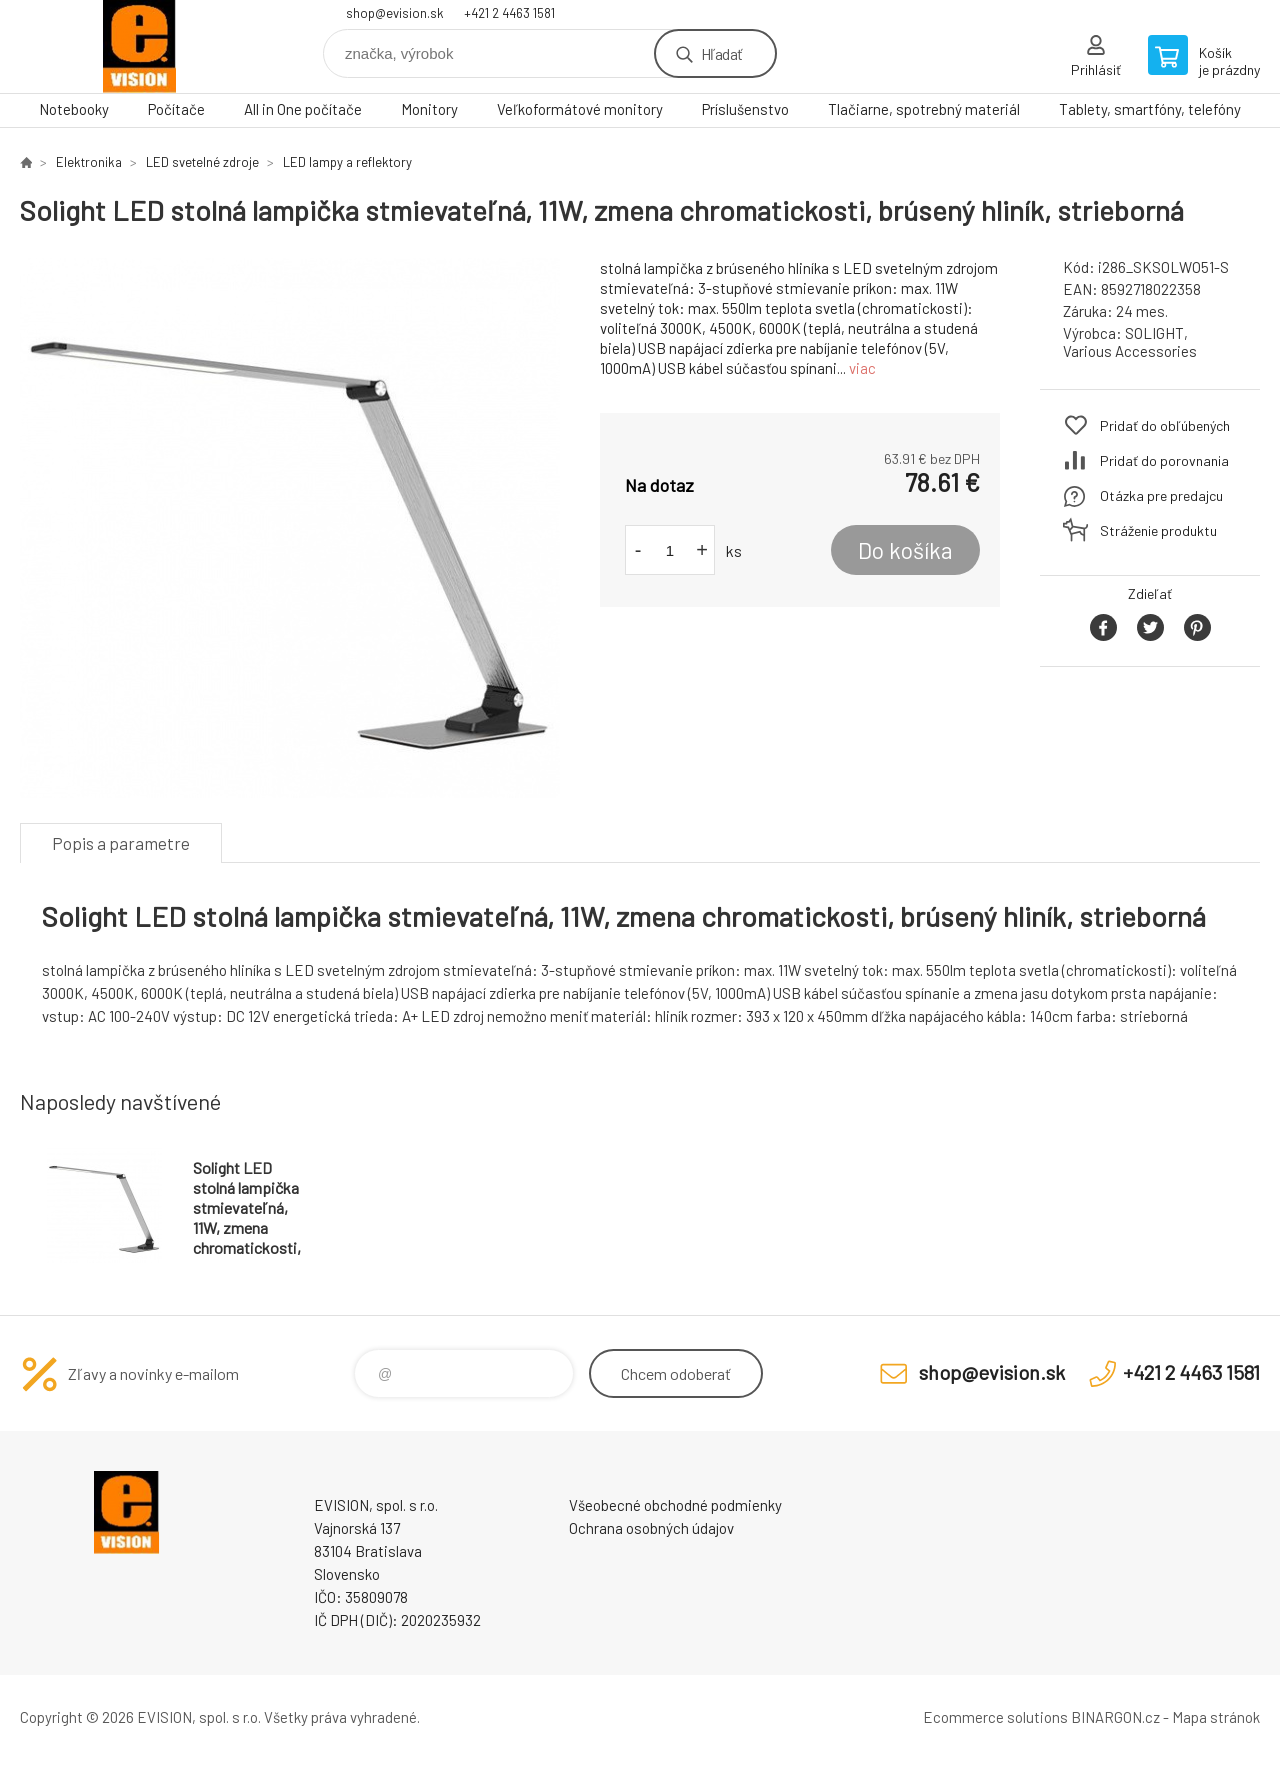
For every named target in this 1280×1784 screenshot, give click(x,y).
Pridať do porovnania (1164, 460)
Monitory (429, 109)
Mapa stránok (1216, 1717)
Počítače (176, 109)
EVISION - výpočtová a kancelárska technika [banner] (140, 46)
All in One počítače (303, 109)
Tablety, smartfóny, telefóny (1150, 109)
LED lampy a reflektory (347, 162)
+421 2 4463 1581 (509, 13)
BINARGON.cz (1115, 1717)
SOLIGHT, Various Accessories (1130, 342)
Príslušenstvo (745, 109)
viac (862, 368)
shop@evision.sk (395, 13)
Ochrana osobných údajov (651, 1528)
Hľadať (721, 53)
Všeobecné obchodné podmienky (675, 1505)
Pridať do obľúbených (1165, 425)
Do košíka (905, 550)
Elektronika (89, 162)
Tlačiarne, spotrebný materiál (924, 109)
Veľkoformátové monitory (580, 109)
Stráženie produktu (1158, 530)
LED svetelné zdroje (202, 162)
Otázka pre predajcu (1161, 495)
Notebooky (74, 109)
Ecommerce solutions (995, 1717)
